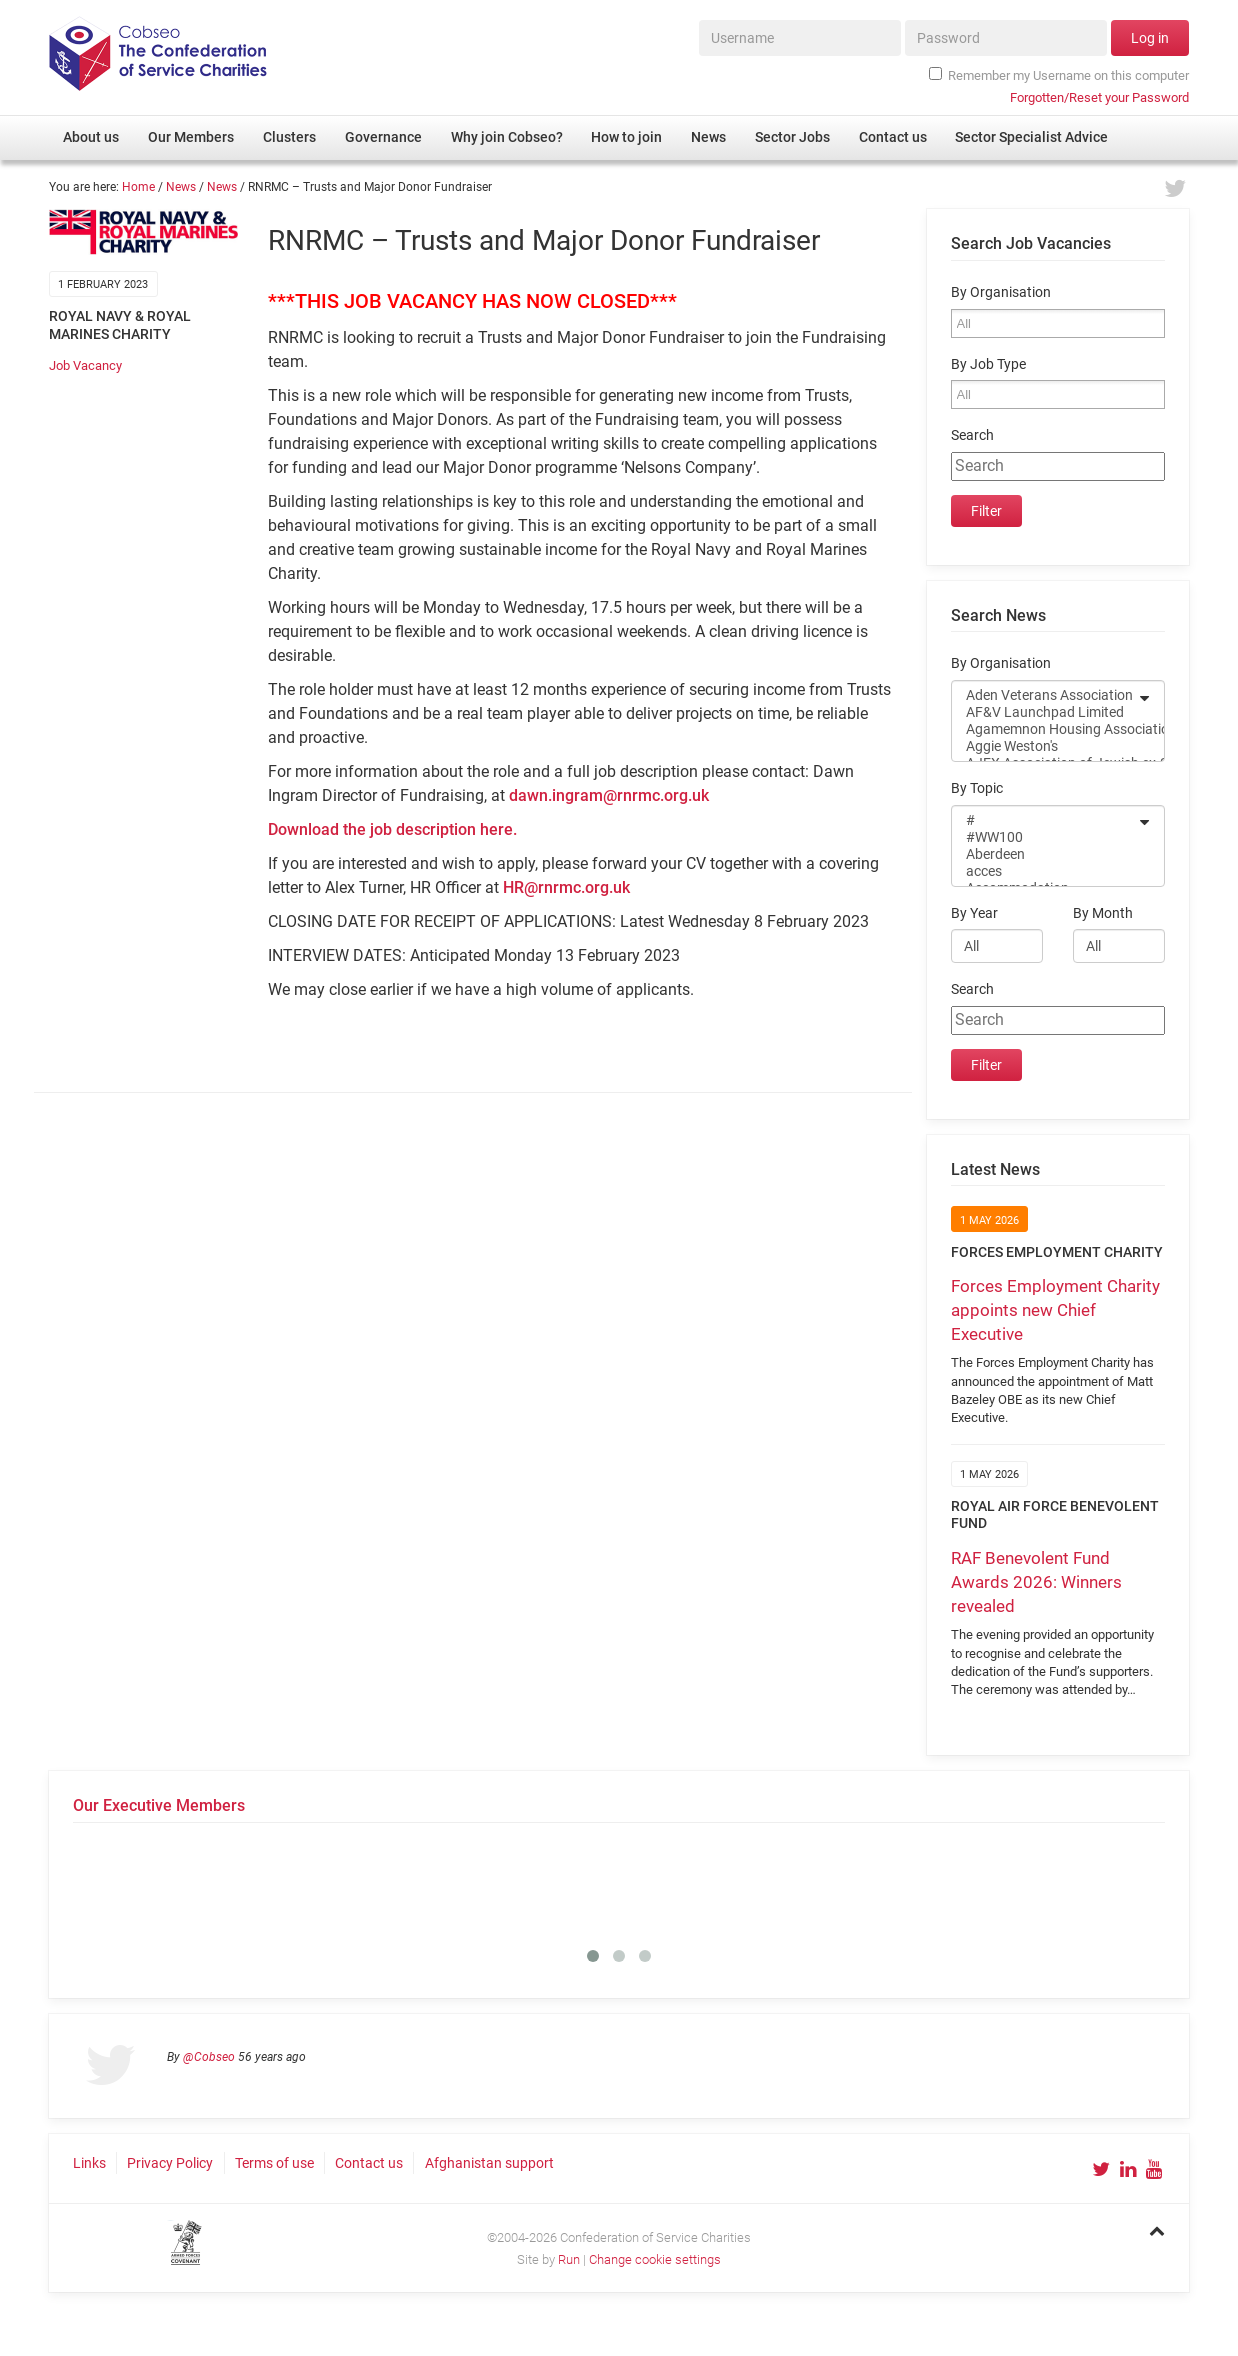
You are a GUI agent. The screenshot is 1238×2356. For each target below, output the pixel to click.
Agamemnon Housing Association (1045, 729)
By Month (1103, 913)
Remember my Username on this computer (1059, 75)
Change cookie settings (655, 2259)
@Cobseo (209, 2057)
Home (138, 187)
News (181, 187)
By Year (974, 913)
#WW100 (1045, 837)
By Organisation (1001, 292)
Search (972, 435)
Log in (1150, 38)
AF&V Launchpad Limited (1045, 712)
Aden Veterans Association (1045, 695)
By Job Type (988, 364)
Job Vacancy (85, 365)
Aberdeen (1045, 854)
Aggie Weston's (1045, 746)
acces (1045, 871)
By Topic (977, 788)
